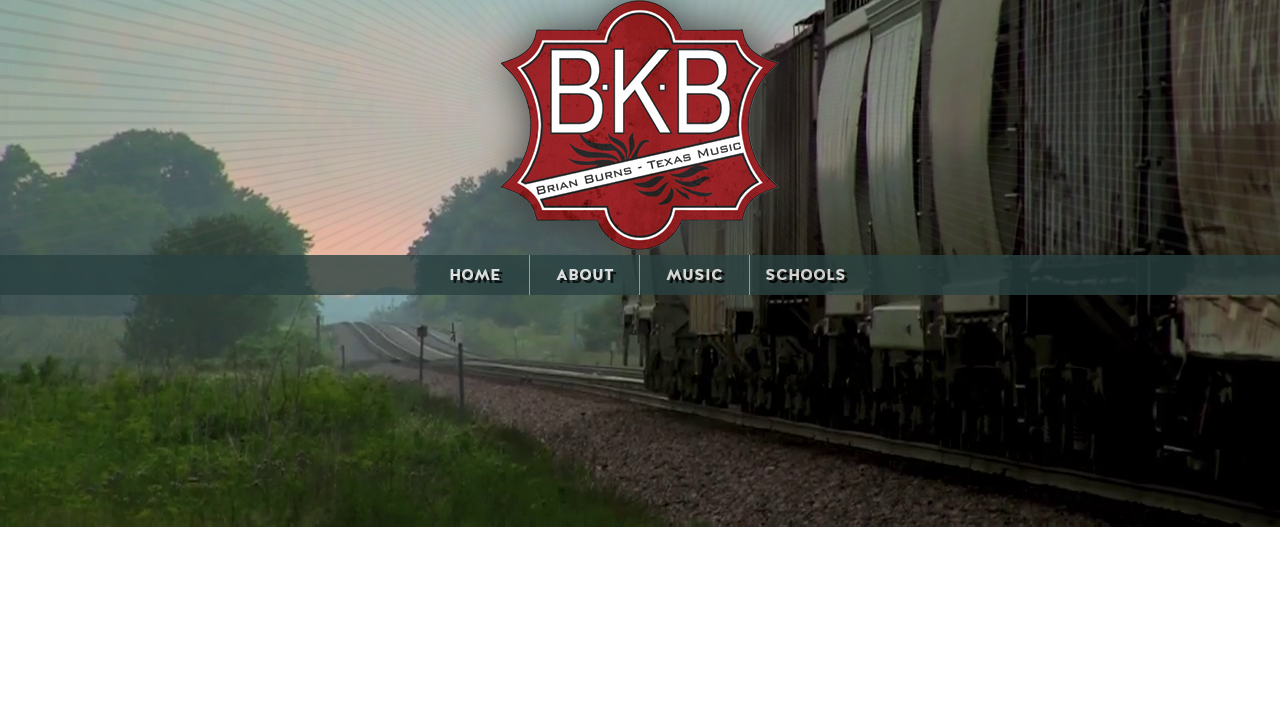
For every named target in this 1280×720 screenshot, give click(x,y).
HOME (474, 275)
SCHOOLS (805, 275)
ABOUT (585, 275)
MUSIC (694, 275)
